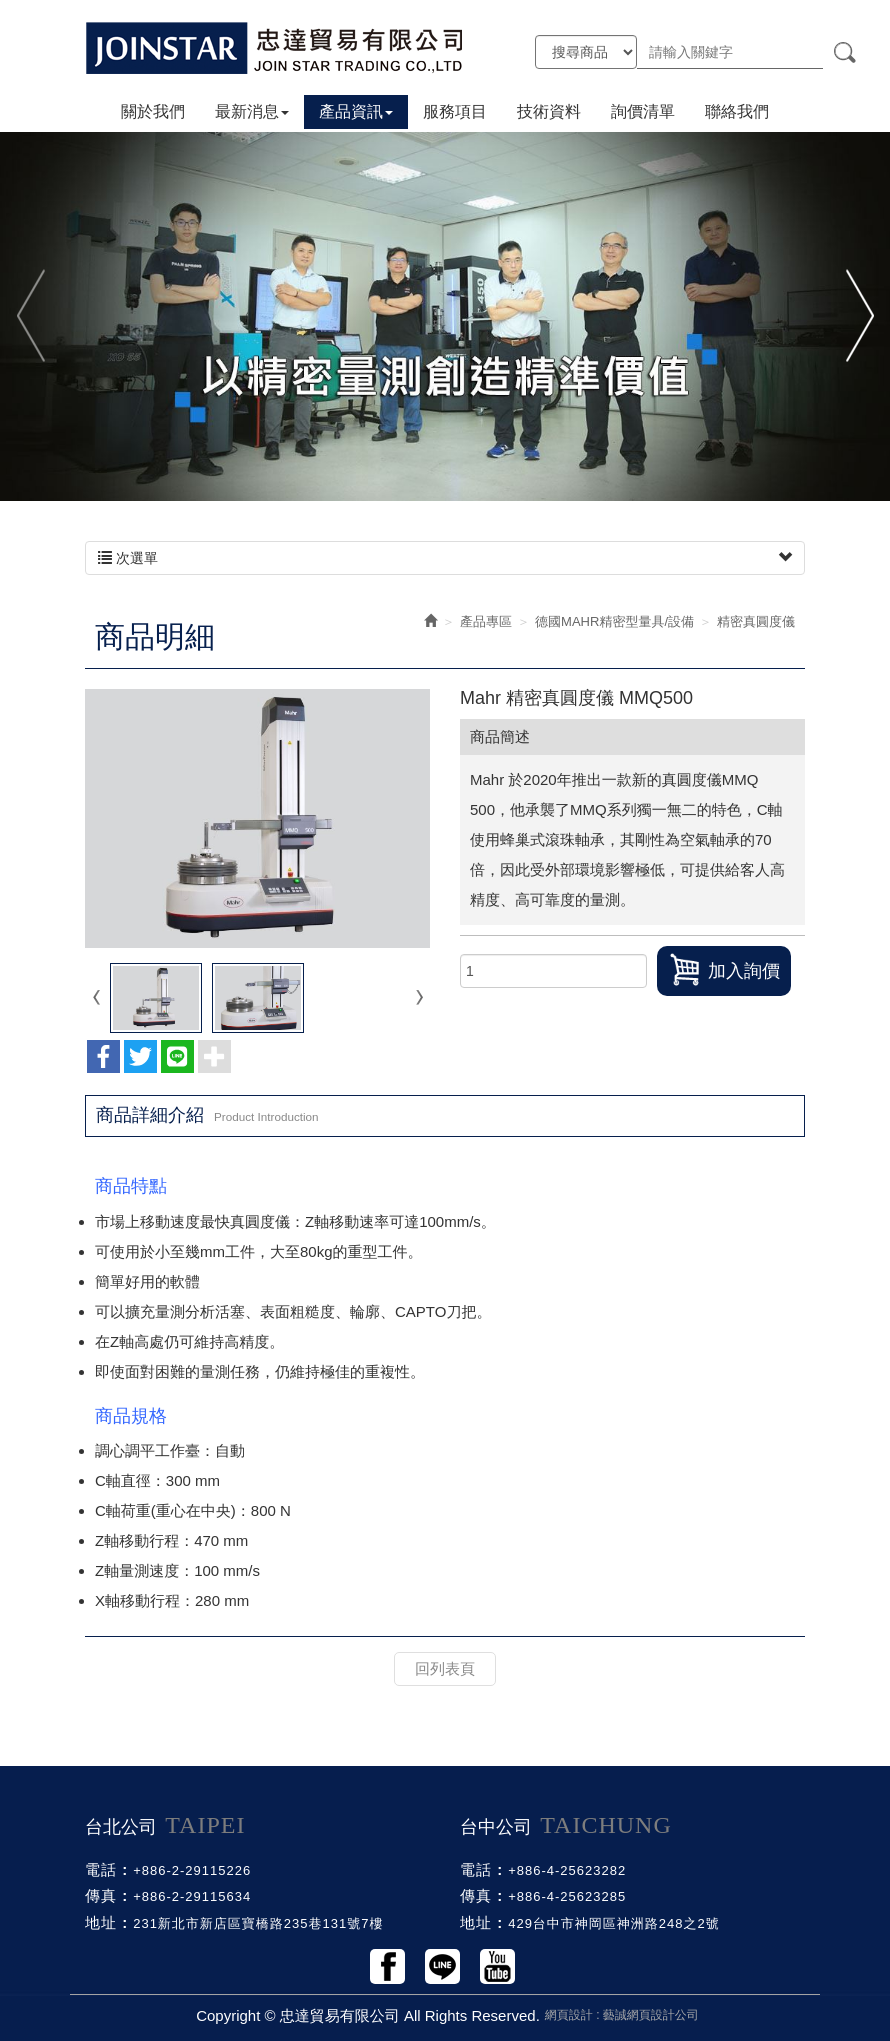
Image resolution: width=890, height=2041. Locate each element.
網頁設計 (569, 2015)
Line (442, 1966)
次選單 (445, 558)
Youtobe (497, 1966)
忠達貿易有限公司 (275, 47)
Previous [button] (32, 315)
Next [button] (857, 315)
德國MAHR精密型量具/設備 (614, 621)
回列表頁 (445, 1668)
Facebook (387, 1966)
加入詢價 (724, 969)
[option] (445, 315)
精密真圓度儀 (756, 621)
